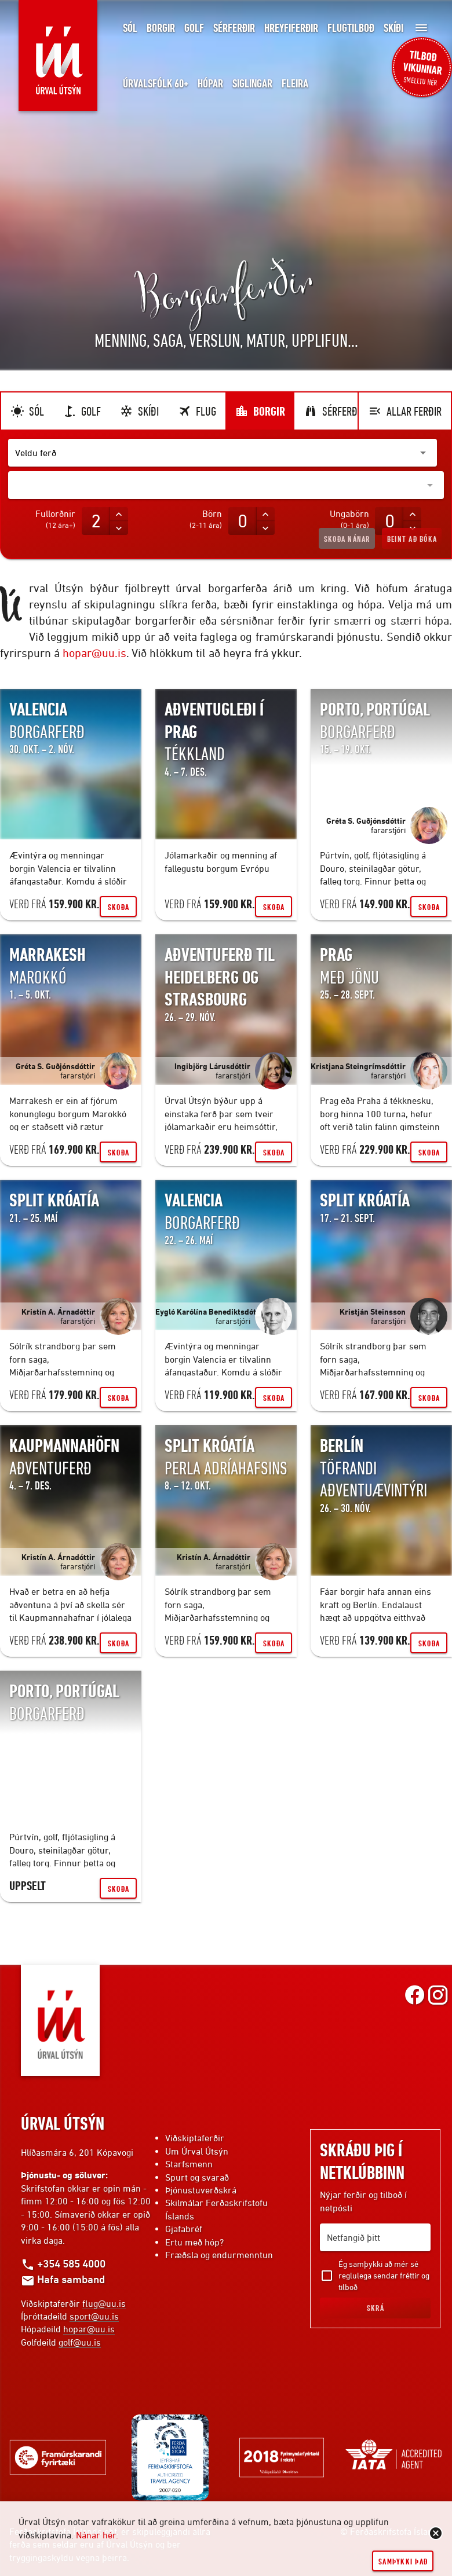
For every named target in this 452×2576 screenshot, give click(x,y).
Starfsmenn (189, 2164)
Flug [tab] (196, 411)
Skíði (393, 28)
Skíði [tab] (139, 411)
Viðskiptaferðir (194, 2138)
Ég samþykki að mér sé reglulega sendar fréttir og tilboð (383, 2275)
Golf (194, 28)
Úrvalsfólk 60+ (155, 83)
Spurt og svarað (197, 2177)
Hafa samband (63, 2279)
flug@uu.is (104, 2303)
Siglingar (252, 83)
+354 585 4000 (63, 2263)
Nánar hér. (97, 2535)
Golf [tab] (82, 411)
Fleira (295, 83)
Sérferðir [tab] (334, 411)
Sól (130, 28)
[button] (222, 453)
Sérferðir (234, 28)
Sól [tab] (27, 411)
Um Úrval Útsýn (196, 2151)
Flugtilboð (350, 28)
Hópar (210, 83)
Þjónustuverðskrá (200, 2190)
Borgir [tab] (260, 411)
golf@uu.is (80, 2342)
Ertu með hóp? (194, 2242)
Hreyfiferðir (291, 28)
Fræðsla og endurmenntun (219, 2255)
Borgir (161, 28)
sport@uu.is (94, 2316)
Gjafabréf (183, 2228)
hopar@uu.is (94, 652)
